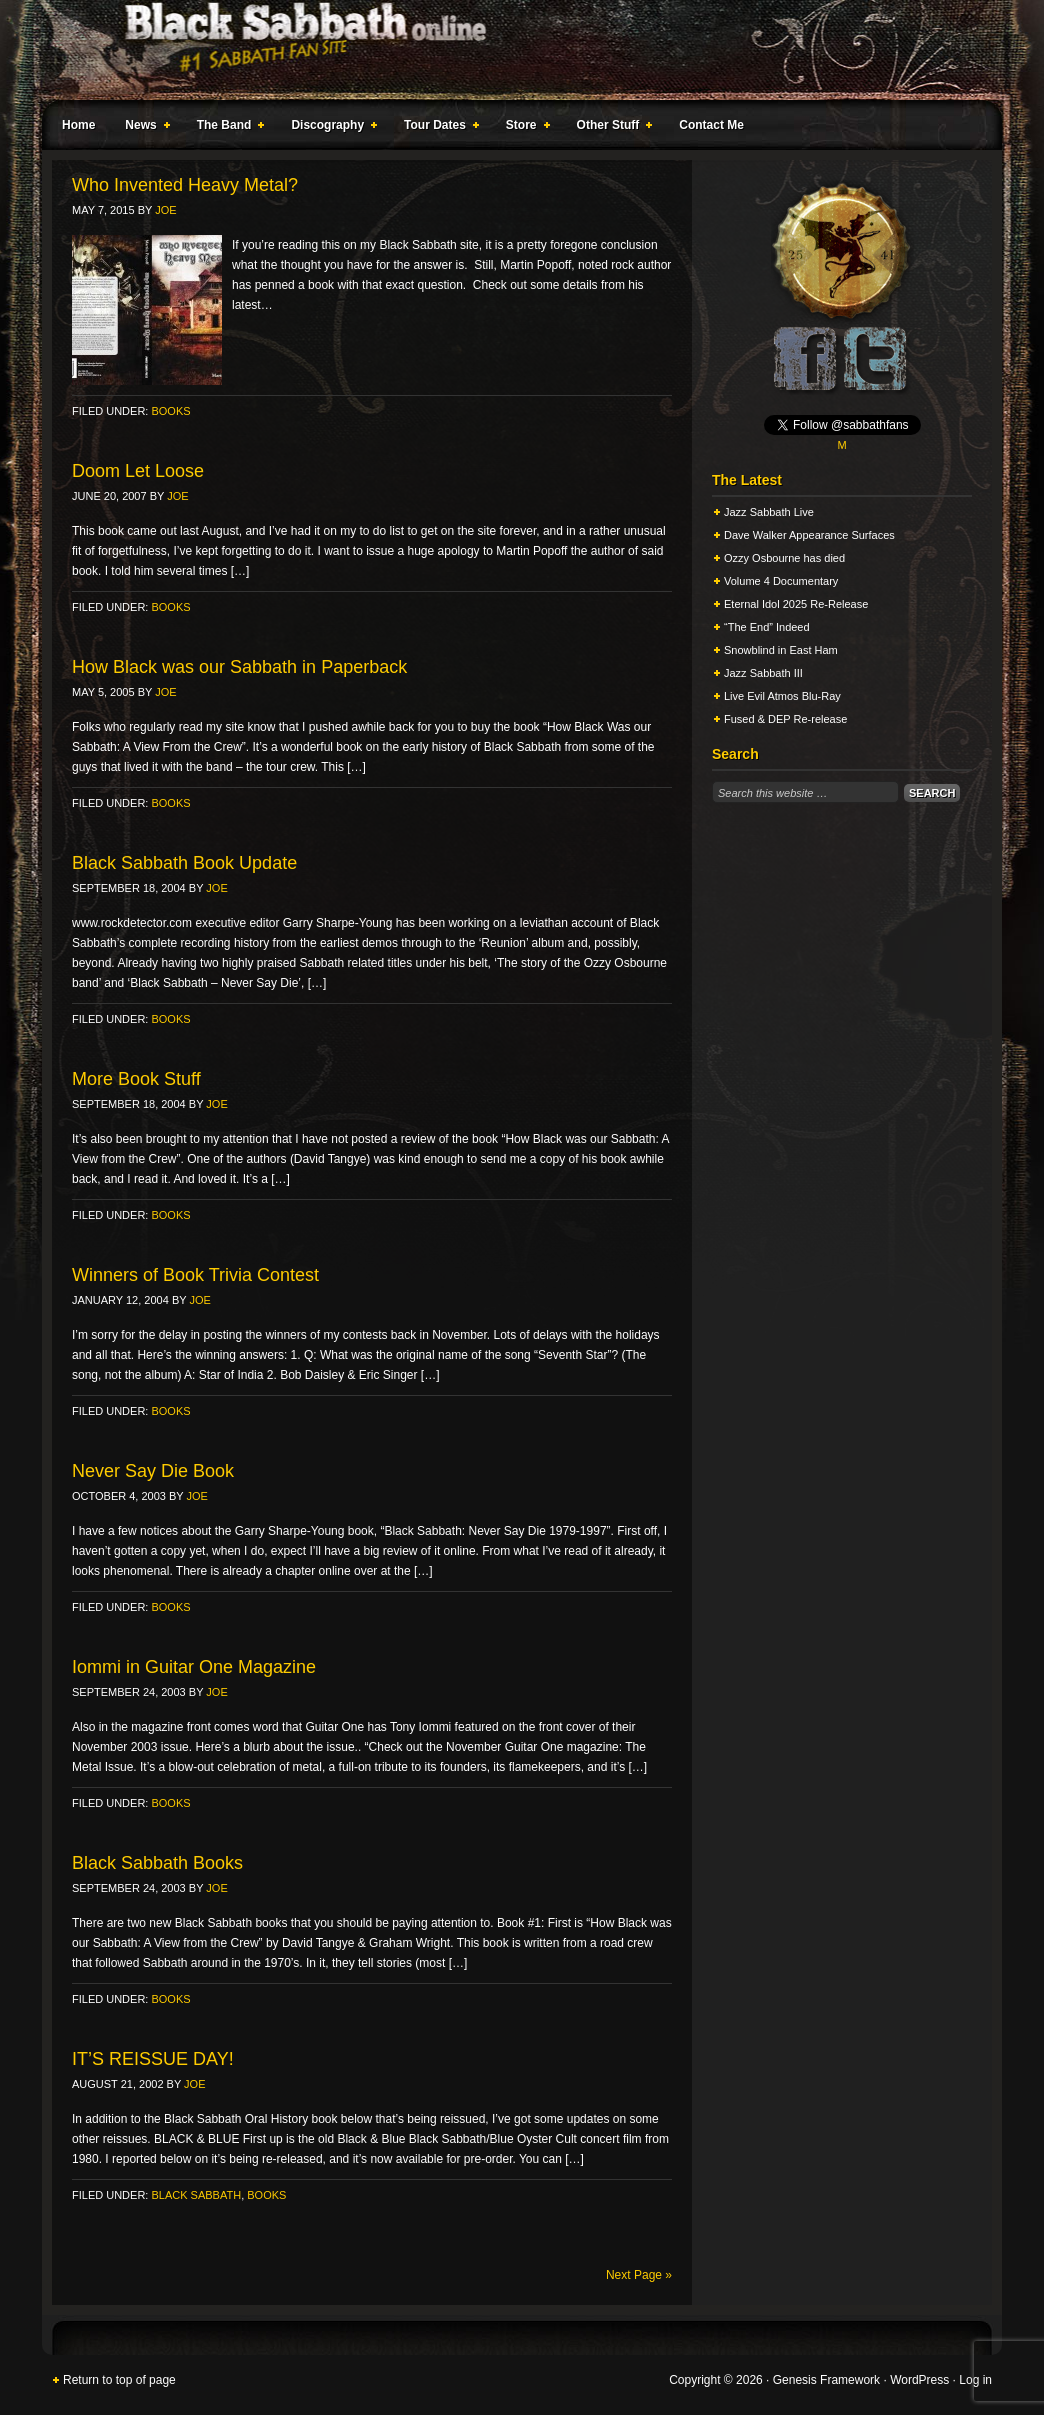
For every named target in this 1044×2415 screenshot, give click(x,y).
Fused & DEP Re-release (785, 719)
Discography (330, 128)
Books (170, 411)
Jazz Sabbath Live (769, 512)
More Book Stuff (136, 1079)
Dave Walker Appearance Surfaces (809, 535)
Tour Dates (437, 128)
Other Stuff (611, 128)
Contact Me (711, 125)
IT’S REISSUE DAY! (153, 2059)
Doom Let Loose (138, 471)
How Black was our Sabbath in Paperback (239, 667)
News (143, 128)
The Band (227, 128)
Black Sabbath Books (157, 1863)
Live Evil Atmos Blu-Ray (782, 696)
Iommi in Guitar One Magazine (194, 1667)
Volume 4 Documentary (781, 581)
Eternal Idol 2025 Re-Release (796, 604)
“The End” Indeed (767, 627)
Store (524, 128)
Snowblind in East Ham (781, 650)
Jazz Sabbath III (763, 673)
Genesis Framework (826, 2380)
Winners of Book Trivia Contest (195, 1275)
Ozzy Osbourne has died (784, 558)
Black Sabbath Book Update (184, 863)
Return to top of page (119, 2380)
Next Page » (639, 2275)
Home (78, 125)
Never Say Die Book (153, 1471)
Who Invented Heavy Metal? (185, 185)
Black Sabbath (196, 2195)
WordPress (919, 2380)
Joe (165, 210)
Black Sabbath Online (512, 50)
